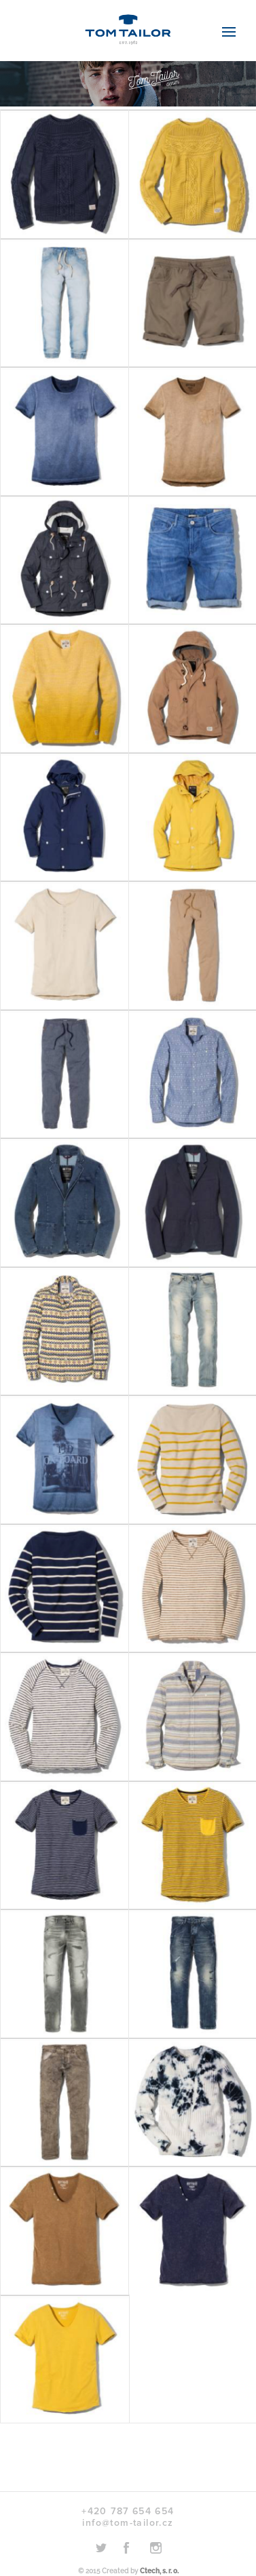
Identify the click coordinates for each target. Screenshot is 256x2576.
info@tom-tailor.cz (127, 2523)
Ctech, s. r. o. (159, 2571)
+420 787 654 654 (127, 2511)
